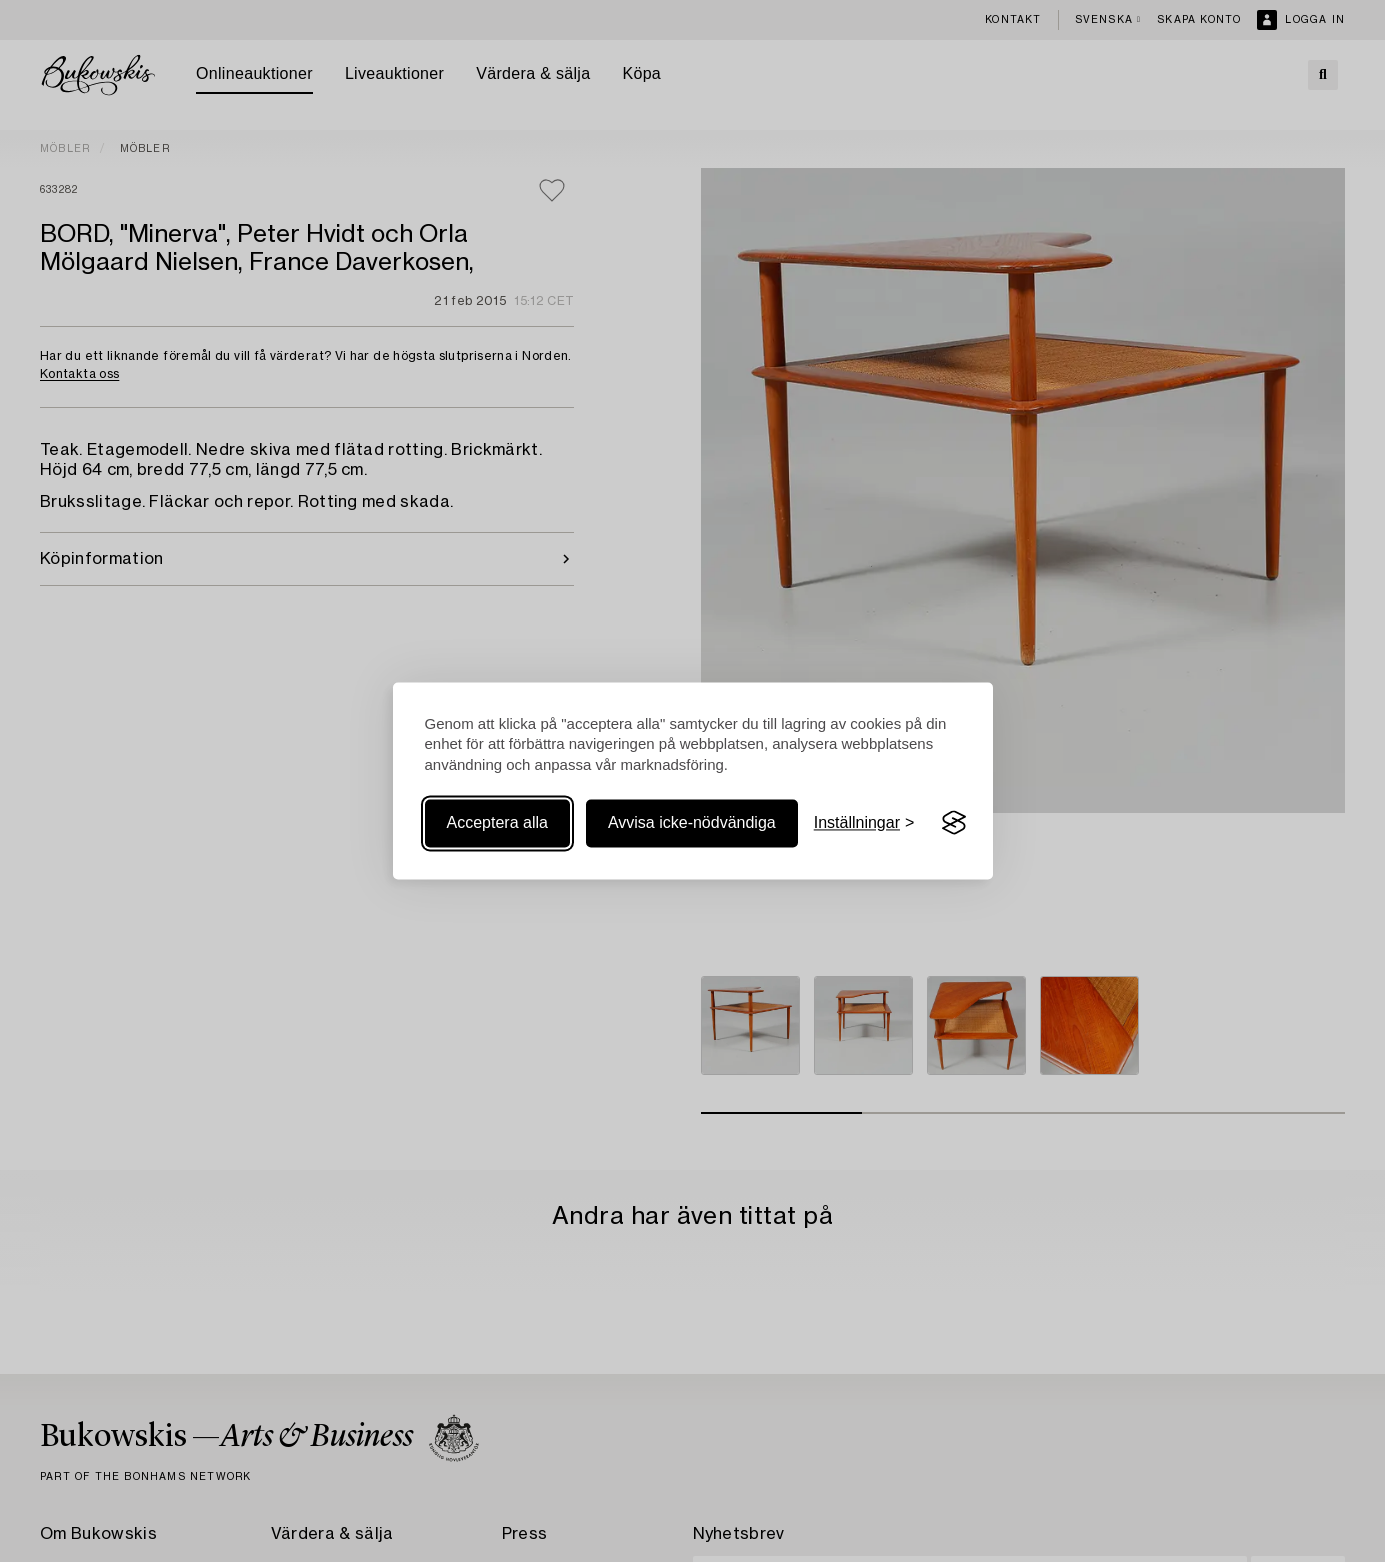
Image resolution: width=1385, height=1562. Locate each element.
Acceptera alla (497, 822)
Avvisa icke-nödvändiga (692, 822)
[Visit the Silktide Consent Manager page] (954, 823)
